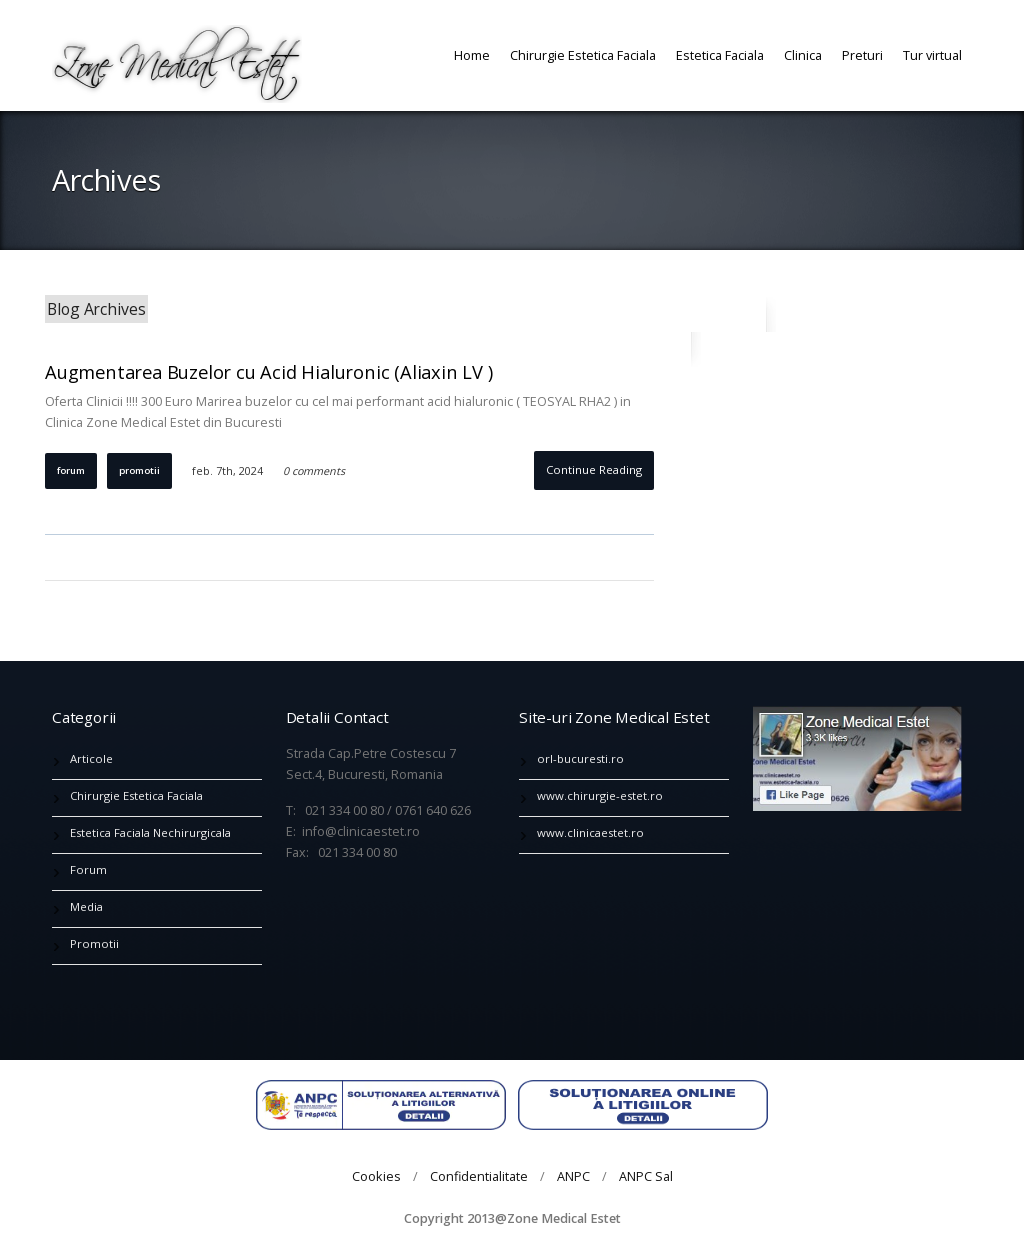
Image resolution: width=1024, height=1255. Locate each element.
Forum (71, 470)
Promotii (139, 470)
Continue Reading (594, 469)
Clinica (803, 55)
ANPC (573, 1176)
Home (472, 55)
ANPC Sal (646, 1176)
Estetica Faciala (720, 55)
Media (86, 906)
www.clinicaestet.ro (590, 832)
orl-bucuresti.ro (580, 758)
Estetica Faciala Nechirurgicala (150, 832)
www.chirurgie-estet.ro (600, 795)
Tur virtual (932, 55)
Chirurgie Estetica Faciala (583, 55)
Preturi (862, 55)
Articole (91, 758)
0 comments (314, 471)
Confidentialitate (479, 1176)
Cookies (376, 1176)
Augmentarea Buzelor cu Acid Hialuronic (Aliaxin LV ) (269, 371)
